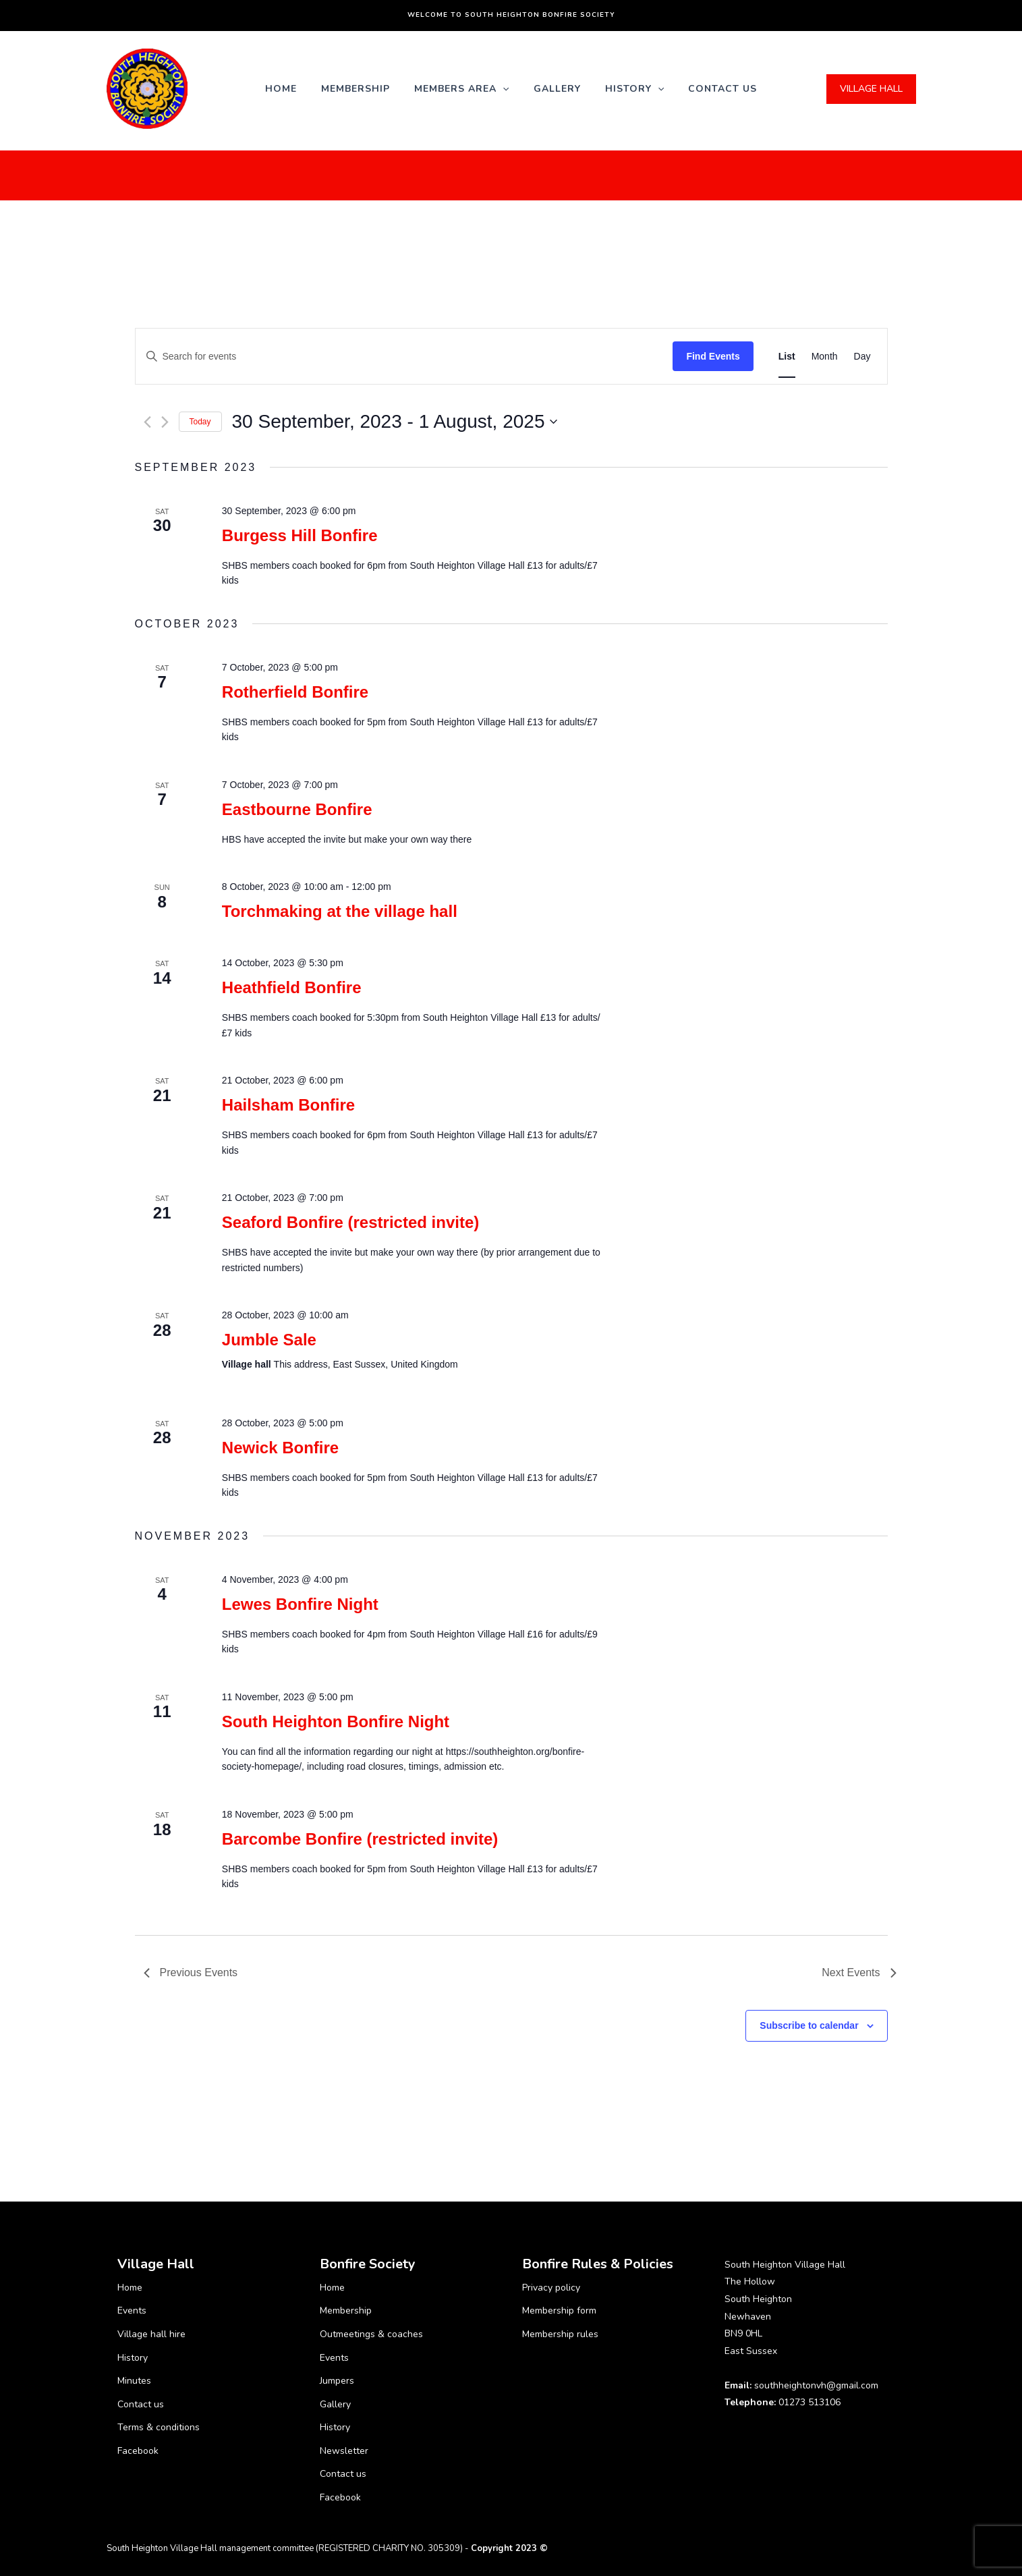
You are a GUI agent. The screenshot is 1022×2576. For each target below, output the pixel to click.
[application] (502, 88)
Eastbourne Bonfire (297, 809)
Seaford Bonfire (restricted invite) (350, 1222)
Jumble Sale (269, 1340)
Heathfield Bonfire (292, 987)
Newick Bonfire (280, 1447)
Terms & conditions (158, 2427)
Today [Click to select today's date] (200, 421)
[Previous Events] (147, 422)
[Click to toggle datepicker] (395, 421)
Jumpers (337, 2380)
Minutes (134, 2380)
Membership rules (560, 2334)
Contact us (722, 88)
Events (131, 2310)
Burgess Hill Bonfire (300, 535)
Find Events (712, 356)
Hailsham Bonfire (288, 1105)
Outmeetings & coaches (371, 2334)
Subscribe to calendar (809, 2025)
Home (281, 88)
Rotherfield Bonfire (295, 692)
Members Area (461, 88)
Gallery (557, 88)
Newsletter (344, 2450)
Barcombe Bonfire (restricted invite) (360, 1839)
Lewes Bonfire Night (300, 1604)
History (634, 88)
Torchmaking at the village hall (339, 911)
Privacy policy (551, 2287)
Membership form (559, 2310)
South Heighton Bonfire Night (335, 1721)
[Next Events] (165, 422)
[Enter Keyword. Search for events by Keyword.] (404, 356)
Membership (355, 88)
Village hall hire (151, 2334)
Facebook (138, 2450)
